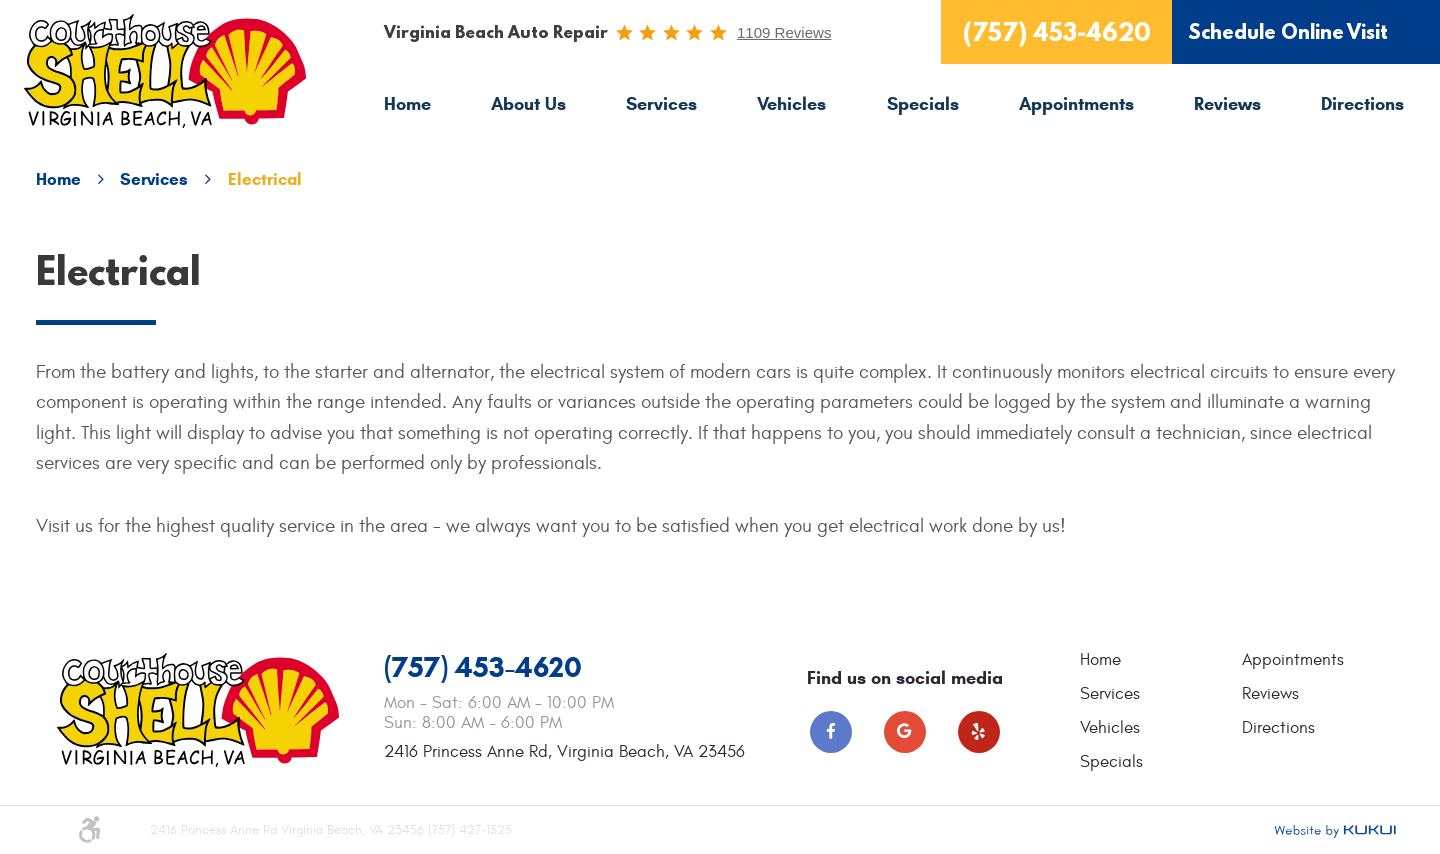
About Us (528, 104)
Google (905, 732)
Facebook (831, 732)
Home (407, 104)
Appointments (1076, 104)
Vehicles (791, 104)
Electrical (265, 179)
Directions (1362, 104)
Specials (923, 104)
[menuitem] (407, 104)
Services (661, 104)
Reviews (1227, 104)
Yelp (979, 732)
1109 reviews (784, 32)
